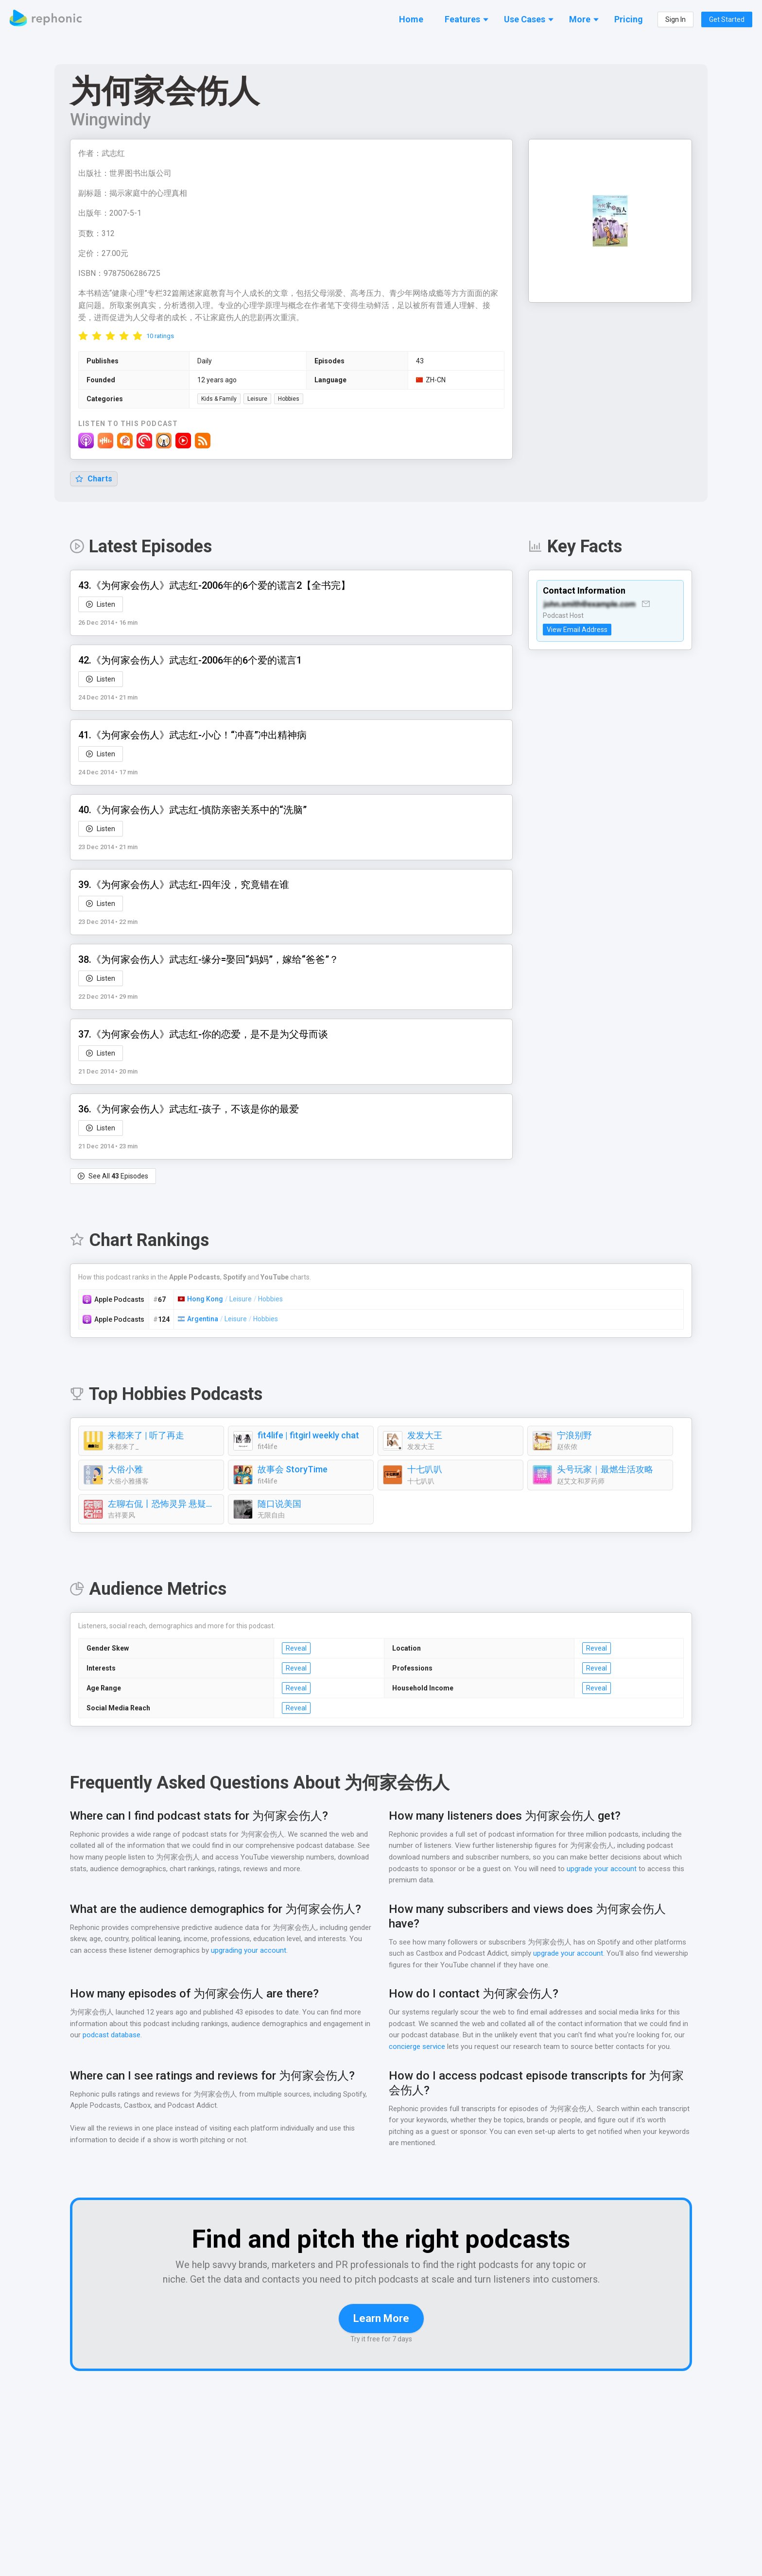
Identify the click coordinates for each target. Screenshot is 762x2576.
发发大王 (424, 1436)
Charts (93, 479)
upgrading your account (295, 1951)
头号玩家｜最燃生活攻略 (605, 1470)
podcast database (119, 2035)
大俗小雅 (125, 1470)
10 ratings (160, 336)
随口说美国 (279, 1504)
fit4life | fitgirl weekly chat (306, 1436)
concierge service (417, 2047)
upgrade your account (601, 1869)
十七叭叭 (424, 1470)
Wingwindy (111, 119)
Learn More (381, 2333)
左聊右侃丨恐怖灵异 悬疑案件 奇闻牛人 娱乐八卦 (163, 1504)
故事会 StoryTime (292, 1470)
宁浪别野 (574, 1436)
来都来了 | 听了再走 (146, 1436)
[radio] (83, 335)
